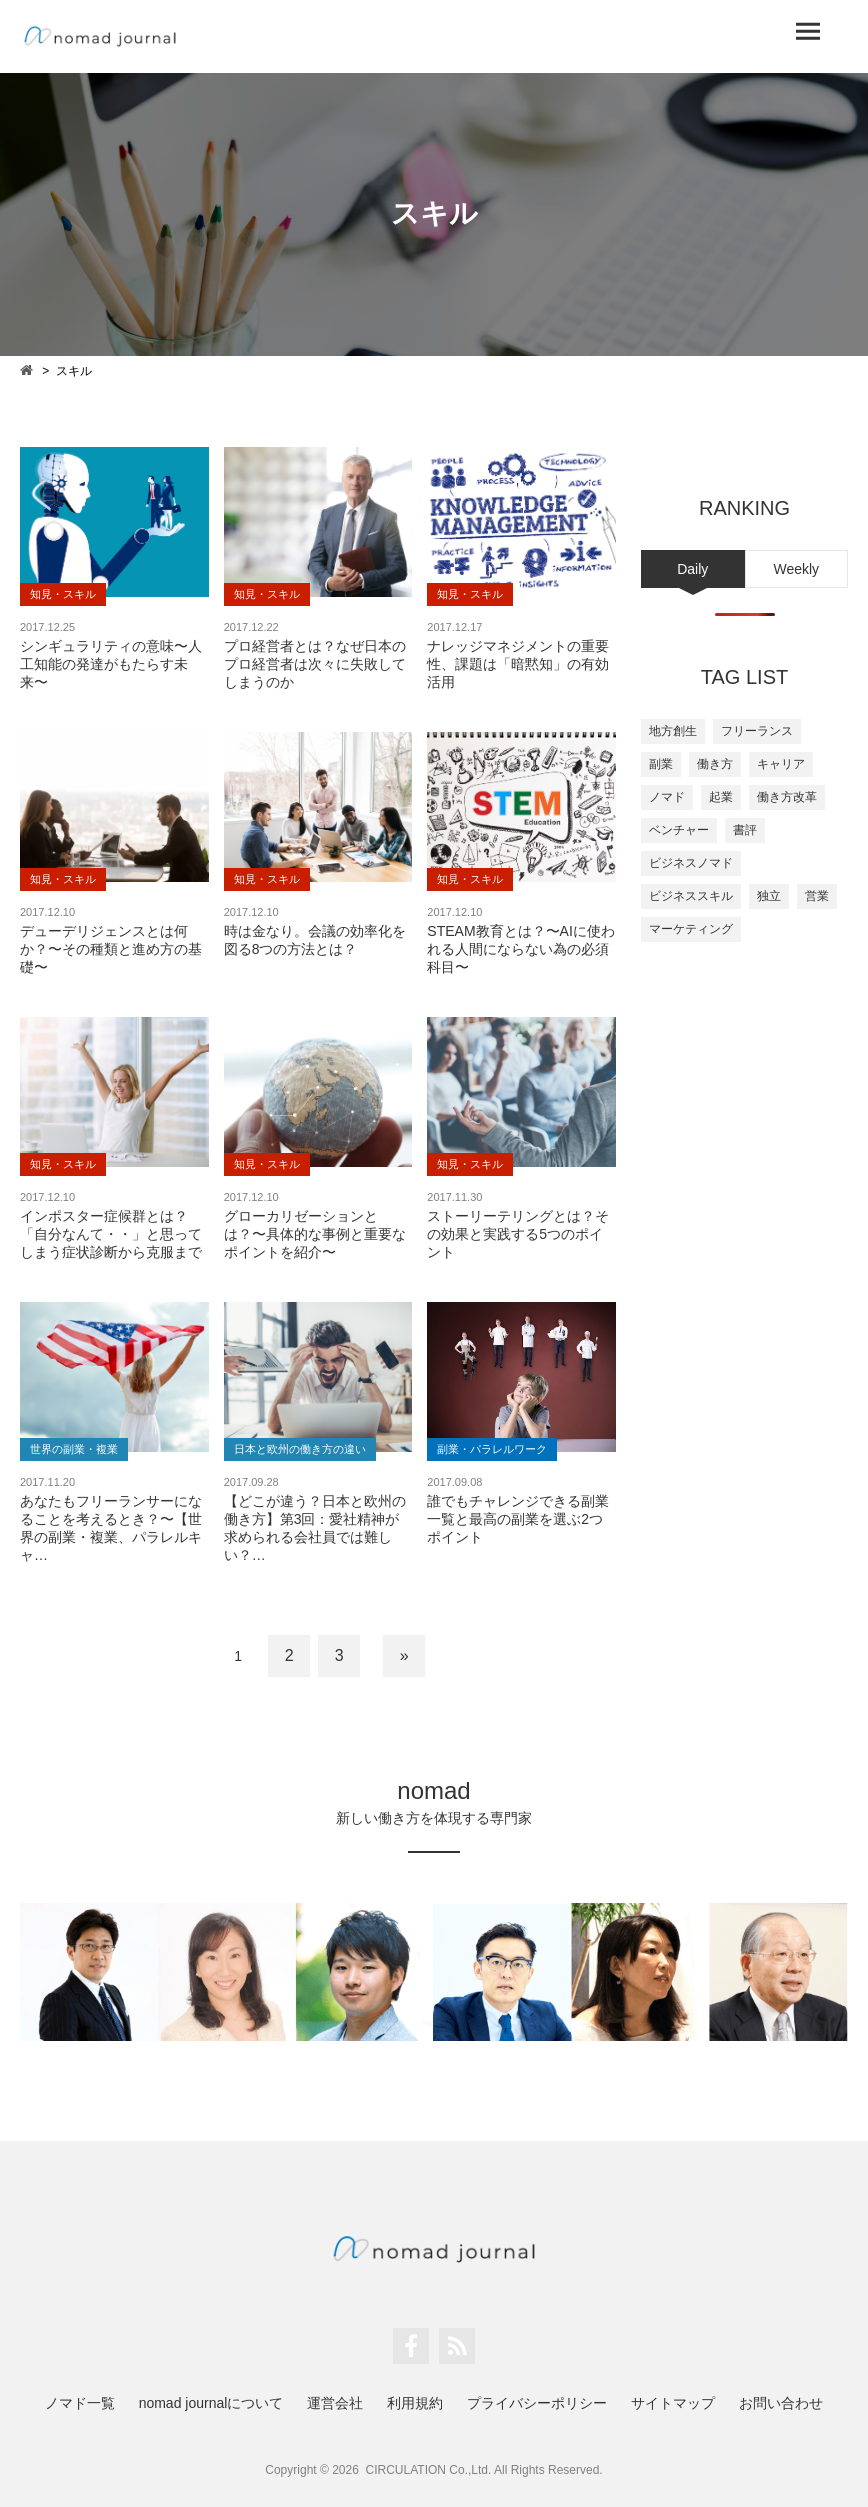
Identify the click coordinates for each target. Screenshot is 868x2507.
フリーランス (757, 731)
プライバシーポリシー (537, 2403)
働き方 (715, 764)
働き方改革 (787, 797)
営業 (817, 896)
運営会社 (335, 2403)
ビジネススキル (691, 896)
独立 (769, 896)
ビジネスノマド (691, 863)
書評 (745, 830)
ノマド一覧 (80, 2403)
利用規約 (415, 2403)
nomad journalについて (211, 2403)
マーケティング (691, 929)
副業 (661, 764)
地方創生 (673, 731)
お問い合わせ (781, 2403)
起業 (721, 797)
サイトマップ (673, 2403)
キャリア (781, 764)
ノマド (667, 797)
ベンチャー (679, 830)
